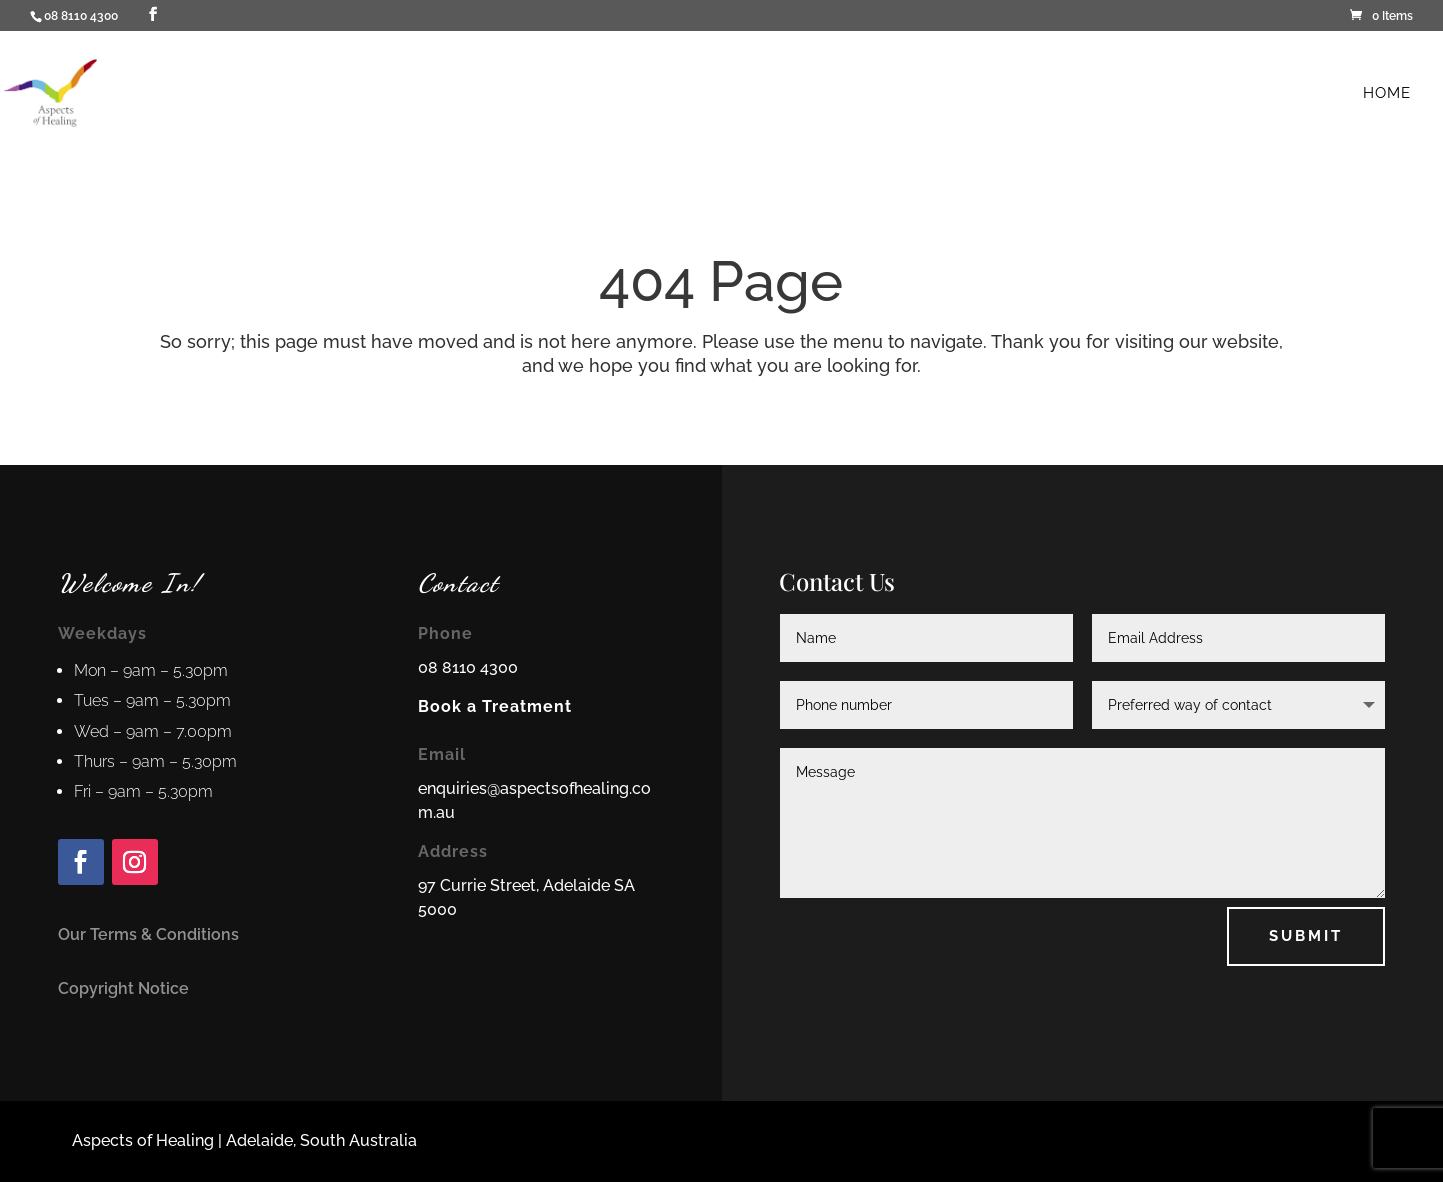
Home (1387, 94)
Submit (1306, 936)
